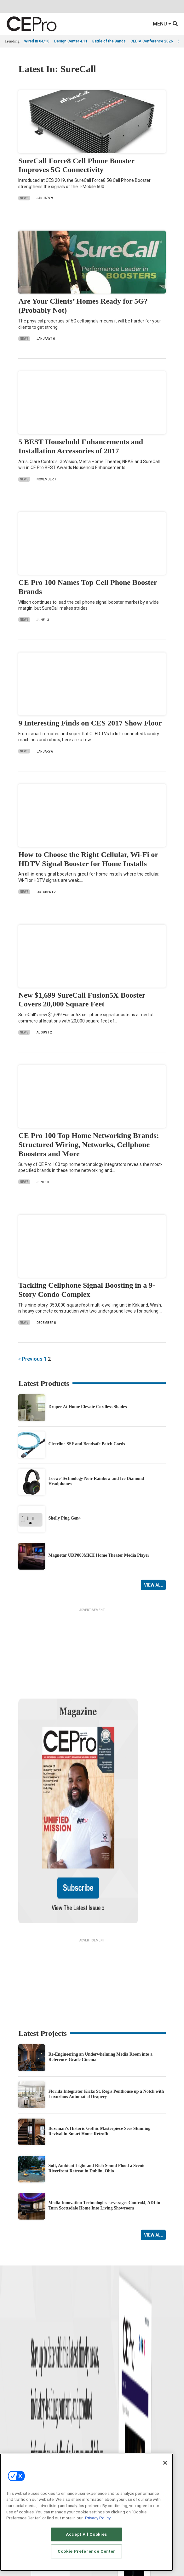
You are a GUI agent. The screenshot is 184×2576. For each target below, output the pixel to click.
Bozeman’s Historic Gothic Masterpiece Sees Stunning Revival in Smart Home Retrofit (99, 2064)
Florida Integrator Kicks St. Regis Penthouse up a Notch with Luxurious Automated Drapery (106, 2027)
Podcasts (12, 2413)
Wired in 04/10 (36, 41)
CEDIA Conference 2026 (151, 41)
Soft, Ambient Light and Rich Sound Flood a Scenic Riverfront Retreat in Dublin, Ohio (96, 2102)
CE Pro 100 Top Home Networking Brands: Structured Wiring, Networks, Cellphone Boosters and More (88, 1144)
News (24, 198)
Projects (11, 2390)
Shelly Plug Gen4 (64, 1518)
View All (153, 1585)
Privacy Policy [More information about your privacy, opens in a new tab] (98, 2518)
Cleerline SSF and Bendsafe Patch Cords (86, 1444)
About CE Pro (16, 2449)
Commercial (102, 2374)
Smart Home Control (109, 2382)
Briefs (9, 2374)
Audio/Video (102, 2390)
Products (12, 2382)
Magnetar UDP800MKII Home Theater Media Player (98, 1555)
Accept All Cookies (86, 2534)
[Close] (165, 2463)
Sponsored (13, 2406)
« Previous (30, 1359)
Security (98, 2406)
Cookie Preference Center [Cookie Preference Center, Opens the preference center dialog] (86, 2551)
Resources (13, 2398)
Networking (101, 2366)
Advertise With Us (20, 2441)
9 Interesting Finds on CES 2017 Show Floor (90, 723)
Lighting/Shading (106, 2398)
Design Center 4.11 (71, 41)
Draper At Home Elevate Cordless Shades (87, 1406)
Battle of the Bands (109, 41)
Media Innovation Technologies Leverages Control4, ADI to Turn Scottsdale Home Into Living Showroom (104, 2139)
